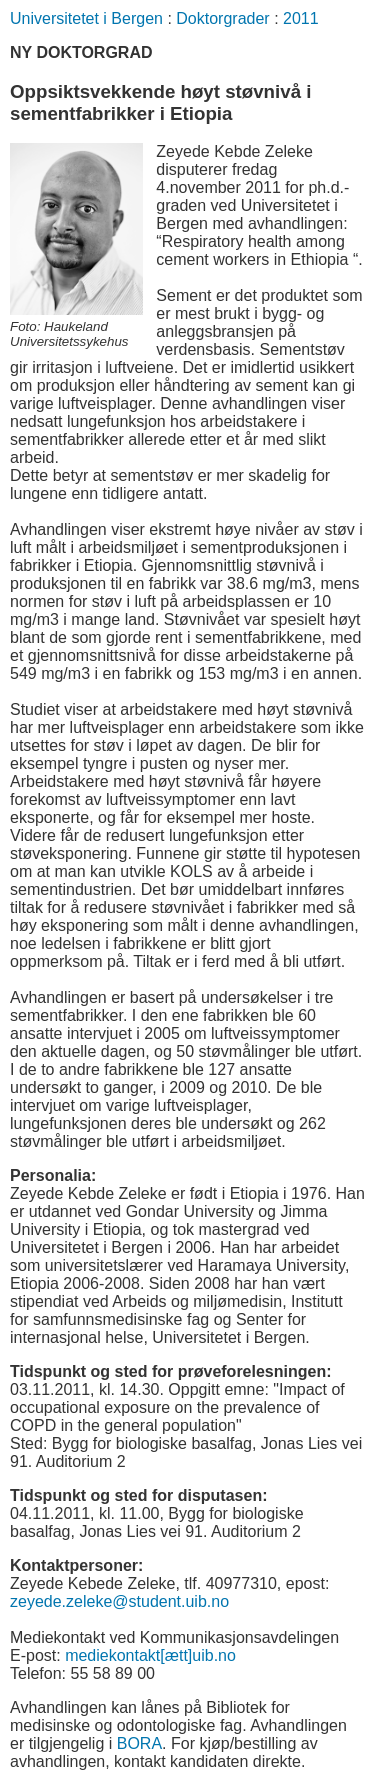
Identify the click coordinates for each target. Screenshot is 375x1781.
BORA (139, 1743)
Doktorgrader (222, 18)
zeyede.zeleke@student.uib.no (119, 1601)
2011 (301, 18)
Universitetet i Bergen (86, 18)
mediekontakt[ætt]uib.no (150, 1655)
